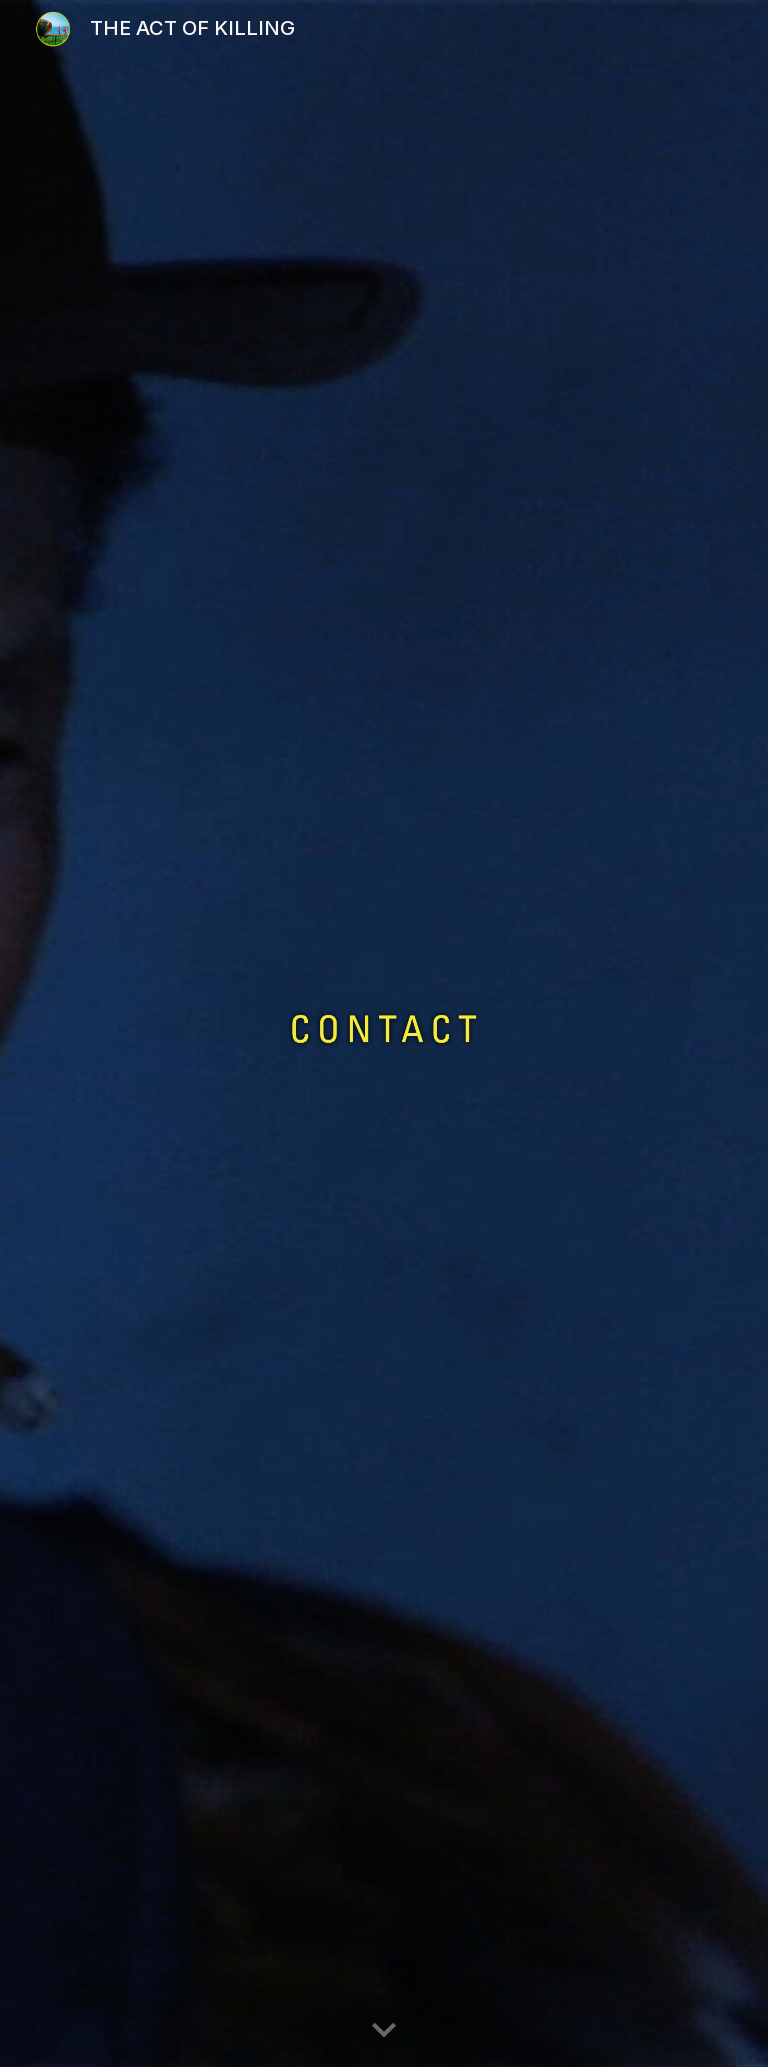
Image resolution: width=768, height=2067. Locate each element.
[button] (384, 2031)
